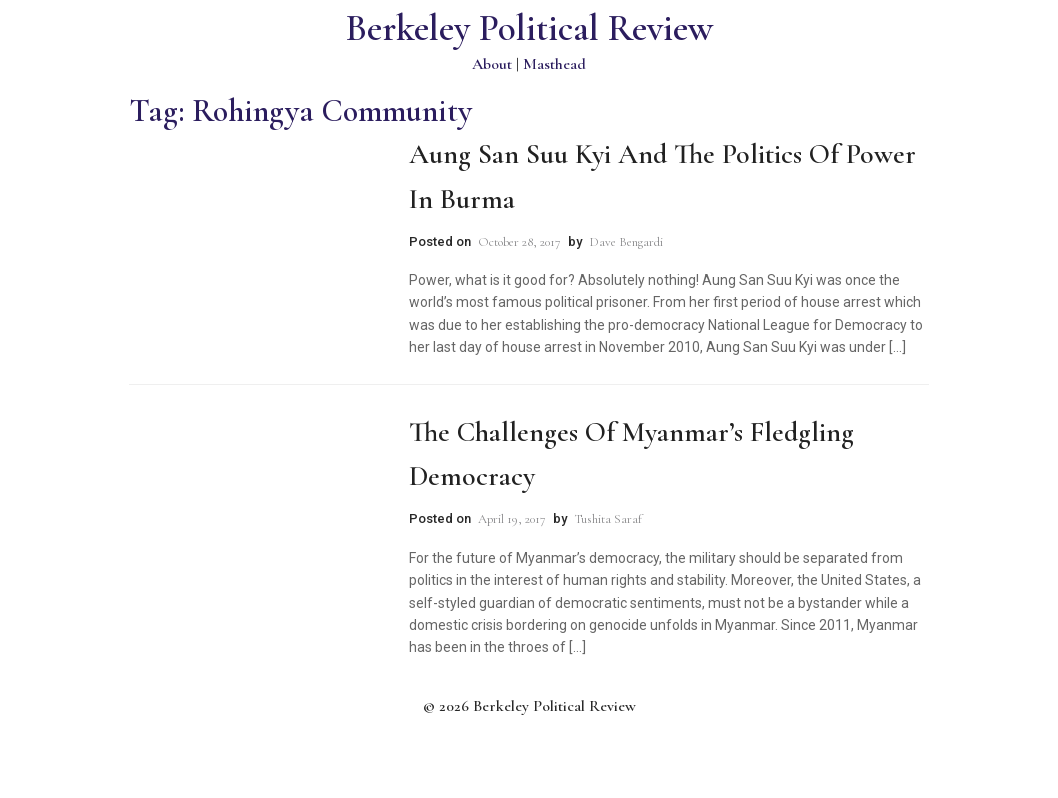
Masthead (554, 64)
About (492, 64)
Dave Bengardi (626, 242)
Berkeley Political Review (529, 28)
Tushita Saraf (608, 519)
